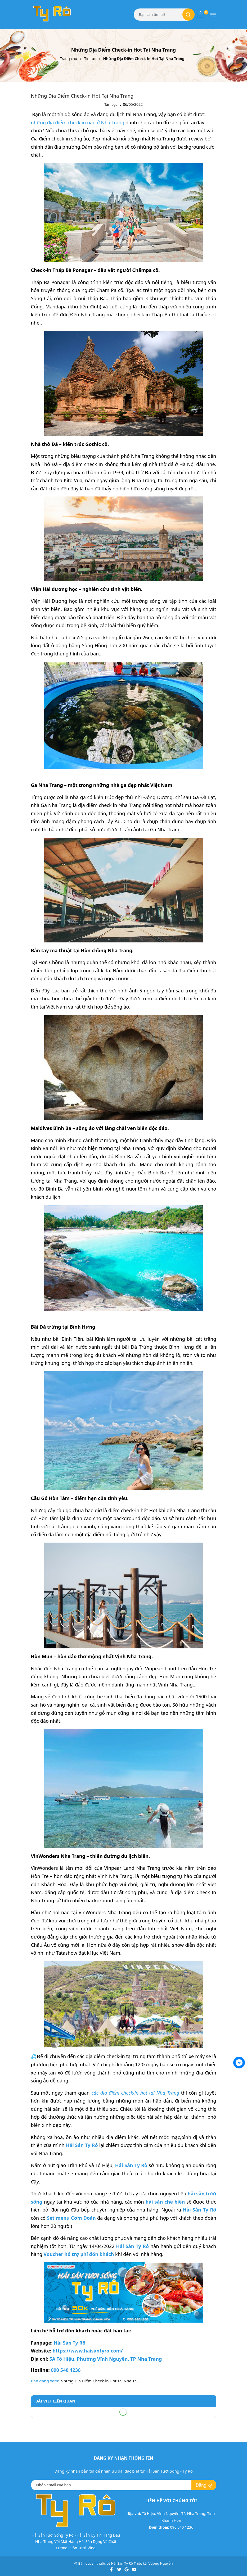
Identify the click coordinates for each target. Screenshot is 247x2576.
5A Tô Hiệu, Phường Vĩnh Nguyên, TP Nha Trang (105, 2359)
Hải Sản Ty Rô (132, 2246)
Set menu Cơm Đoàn (71, 2218)
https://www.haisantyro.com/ (87, 2350)
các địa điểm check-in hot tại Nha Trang (135, 2093)
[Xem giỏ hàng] (200, 14)
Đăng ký (204, 2485)
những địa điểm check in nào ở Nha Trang (77, 122)
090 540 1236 (65, 2370)
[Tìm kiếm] (188, 14)
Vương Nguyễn (161, 2563)
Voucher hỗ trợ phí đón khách (79, 2254)
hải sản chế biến (165, 2202)
